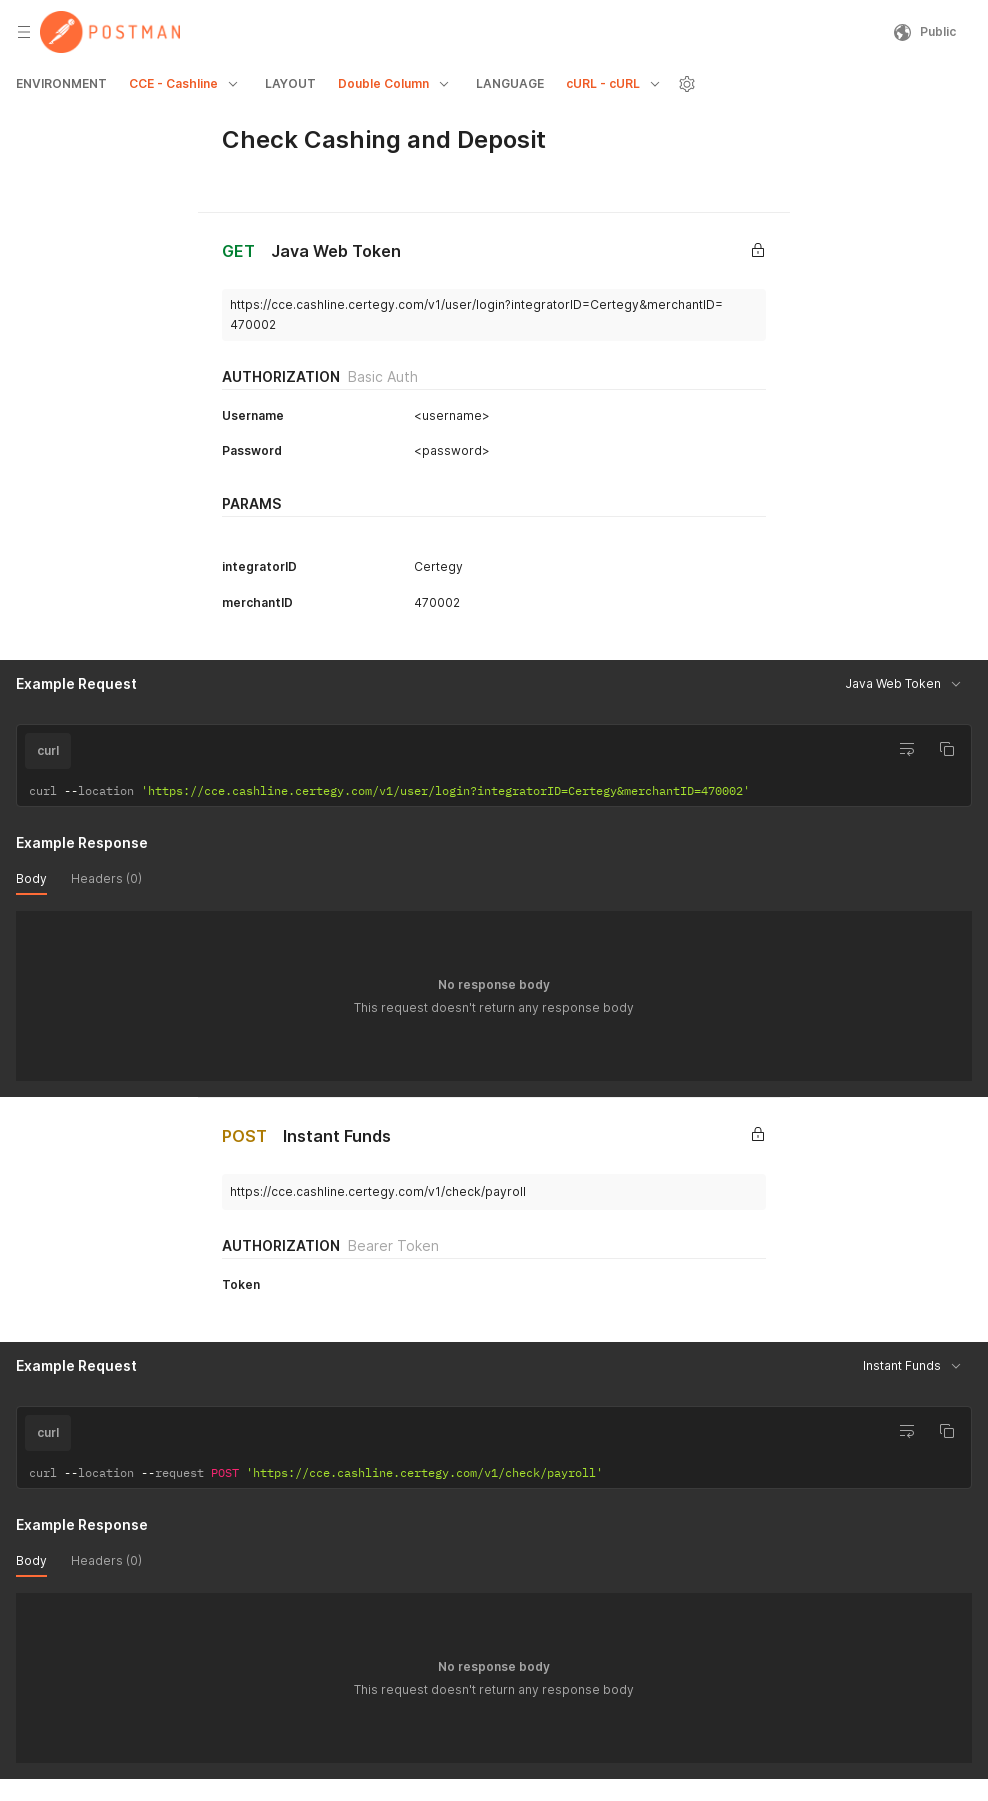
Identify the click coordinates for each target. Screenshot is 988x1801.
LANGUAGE (510, 83)
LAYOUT (290, 83)
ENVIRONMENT (61, 83)
